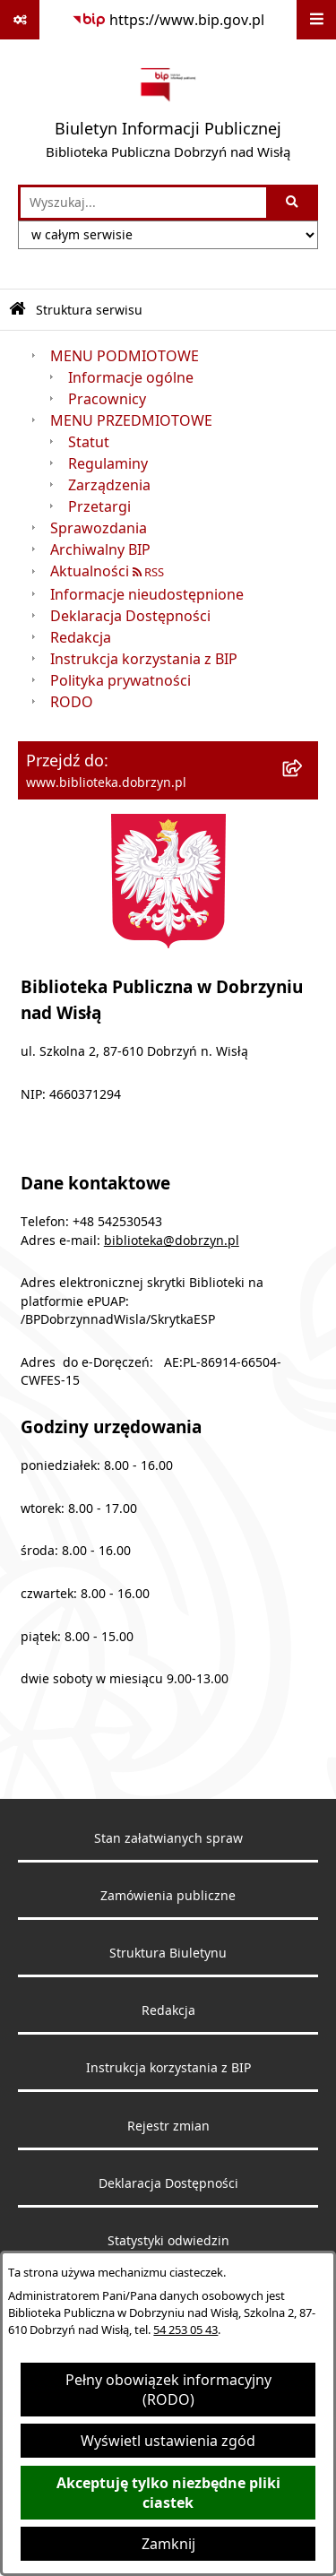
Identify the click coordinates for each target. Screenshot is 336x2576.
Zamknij (168, 2544)
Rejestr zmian (168, 2126)
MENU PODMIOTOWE (124, 356)
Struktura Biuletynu (168, 1953)
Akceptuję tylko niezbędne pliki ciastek (168, 2492)
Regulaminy (108, 463)
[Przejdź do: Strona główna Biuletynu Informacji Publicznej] (17, 310)
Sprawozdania (98, 528)
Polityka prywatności (120, 680)
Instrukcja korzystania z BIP (143, 659)
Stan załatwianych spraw (168, 1838)
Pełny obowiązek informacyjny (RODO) (168, 2389)
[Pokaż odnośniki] (19, 19)
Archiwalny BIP (100, 549)
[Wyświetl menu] (316, 19)
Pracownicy (107, 399)
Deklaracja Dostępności (130, 616)
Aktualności (89, 571)
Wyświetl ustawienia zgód (168, 2441)
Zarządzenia (109, 485)
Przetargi (99, 506)
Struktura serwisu (89, 309)
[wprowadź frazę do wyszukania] (143, 202)
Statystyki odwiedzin (168, 2241)
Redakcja (80, 637)
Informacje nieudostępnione (147, 594)
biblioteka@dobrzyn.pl (171, 1240)
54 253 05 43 (185, 2330)
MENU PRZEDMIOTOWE (131, 420)
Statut (88, 442)
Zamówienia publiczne (168, 1896)
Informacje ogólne (131, 377)
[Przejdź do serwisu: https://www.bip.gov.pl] (168, 19)
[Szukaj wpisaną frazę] (293, 202)
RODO (71, 702)
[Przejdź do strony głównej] (168, 112)
